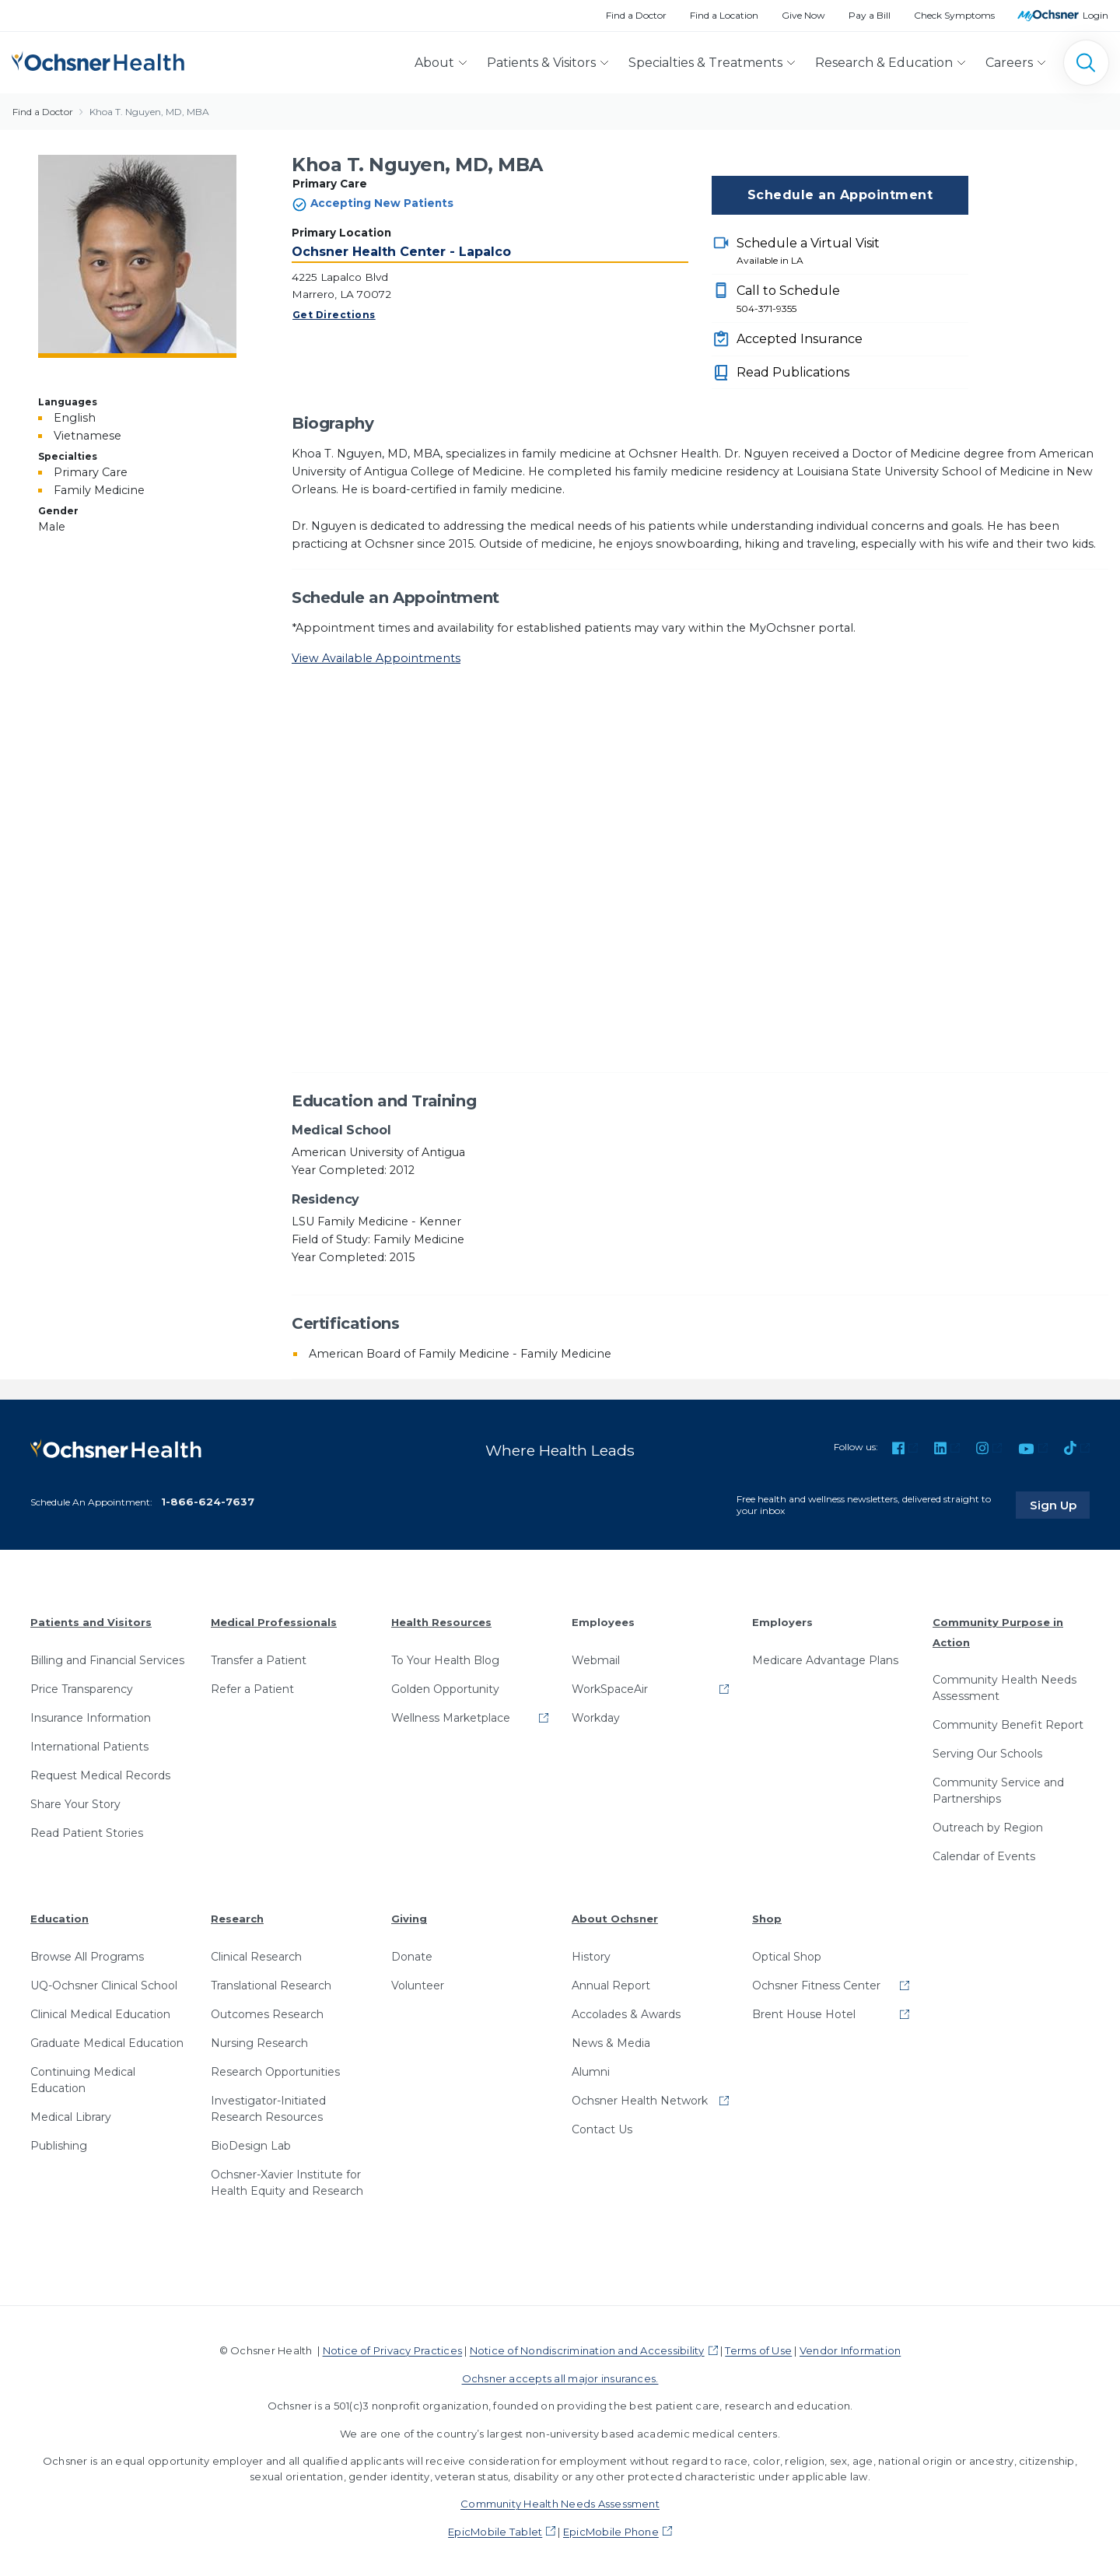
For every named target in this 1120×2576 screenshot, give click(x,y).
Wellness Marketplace (450, 1717)
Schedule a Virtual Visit (852, 252)
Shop (767, 1918)
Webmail (596, 1659)
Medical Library (70, 2116)
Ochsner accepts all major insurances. (560, 2377)
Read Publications (793, 372)
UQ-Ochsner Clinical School (103, 1985)
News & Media (611, 2042)
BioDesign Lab (251, 2145)
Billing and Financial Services (107, 1659)
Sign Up (1060, 1504)
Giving (409, 1918)
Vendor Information (850, 2349)
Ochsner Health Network (640, 2100)
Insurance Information (90, 1717)
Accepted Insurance (800, 338)
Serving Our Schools (987, 1753)
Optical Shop (786, 1956)
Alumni (591, 2071)
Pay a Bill (870, 15)
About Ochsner (615, 1918)
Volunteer (417, 1985)
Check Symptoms (954, 15)
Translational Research (271, 1985)
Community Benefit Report (1008, 1724)
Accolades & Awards (626, 2013)
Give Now (803, 15)
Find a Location (724, 15)
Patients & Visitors (541, 62)
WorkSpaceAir (610, 1688)
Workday (596, 1717)
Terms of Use (758, 2349)
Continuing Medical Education (82, 2079)
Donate (411, 1956)
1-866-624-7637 (207, 1501)
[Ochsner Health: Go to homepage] (98, 59)
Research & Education (884, 62)
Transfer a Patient (258, 1659)
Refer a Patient (252, 1688)
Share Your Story (75, 1803)
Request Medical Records (100, 1775)
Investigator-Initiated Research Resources (268, 2108)
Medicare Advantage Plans (825, 1659)
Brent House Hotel (804, 2013)
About (434, 62)
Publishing (58, 2145)
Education (59, 1918)
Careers (1009, 62)
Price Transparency (81, 1688)
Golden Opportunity (445, 1688)
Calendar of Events (984, 1856)
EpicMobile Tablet (495, 2530)
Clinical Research (256, 1956)
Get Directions (334, 315)
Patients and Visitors (91, 1621)
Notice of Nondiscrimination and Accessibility (587, 2349)
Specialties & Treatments (705, 62)
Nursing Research (259, 2042)
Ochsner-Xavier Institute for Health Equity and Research (287, 2182)
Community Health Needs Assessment (1004, 1687)
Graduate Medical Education (107, 2042)
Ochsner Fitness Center (816, 1985)
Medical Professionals (274, 1621)
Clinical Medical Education (100, 2013)
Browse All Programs (87, 1956)
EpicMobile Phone (611, 2530)
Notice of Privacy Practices (392, 2349)
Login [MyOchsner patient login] (1095, 15)
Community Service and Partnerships (998, 1790)
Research (237, 1918)
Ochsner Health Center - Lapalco (401, 251)
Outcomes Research (267, 2013)
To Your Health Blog (445, 1659)
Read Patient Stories (86, 1832)
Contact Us (602, 2129)
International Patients (89, 1746)
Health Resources (441, 1621)
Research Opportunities (275, 2071)
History (591, 1956)
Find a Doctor (636, 15)
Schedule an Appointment (840, 195)
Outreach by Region (988, 1827)
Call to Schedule (852, 299)
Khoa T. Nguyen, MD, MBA (149, 111)
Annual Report (611, 1985)
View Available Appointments (376, 658)
